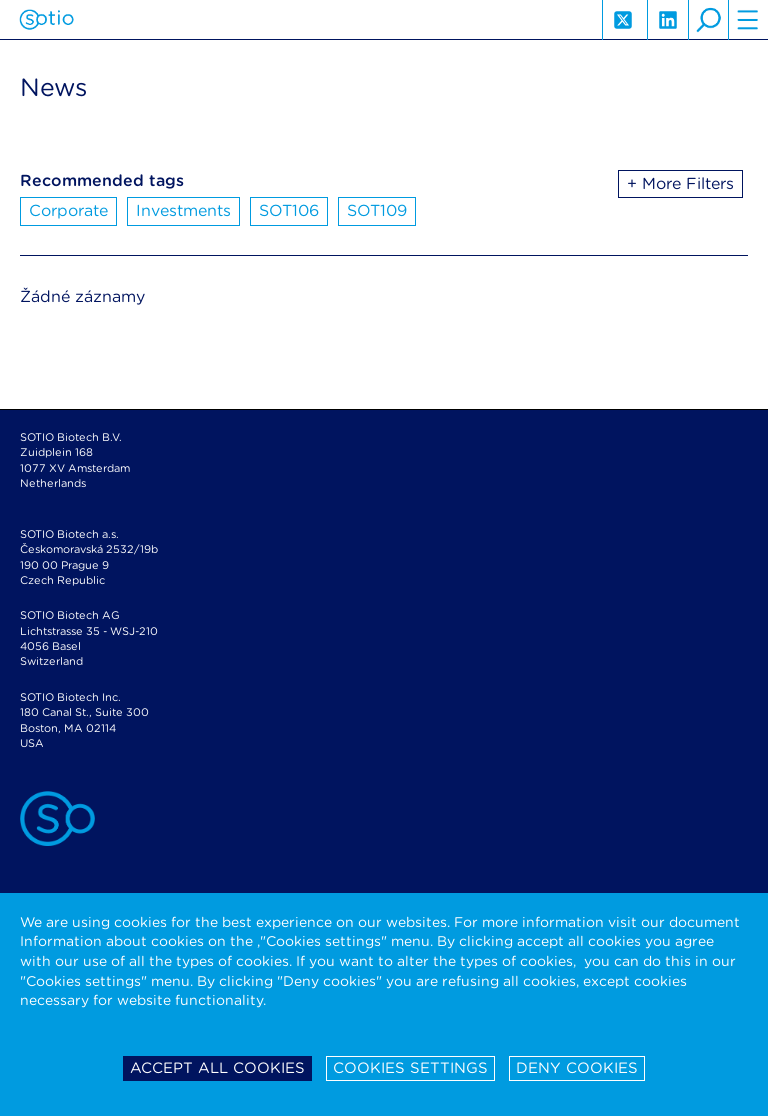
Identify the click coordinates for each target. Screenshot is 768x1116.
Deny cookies (577, 1068)
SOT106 (289, 210)
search (708, 20)
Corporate (68, 210)
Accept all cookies (217, 1068)
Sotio (46, 20)
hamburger (748, 20)
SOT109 (377, 210)
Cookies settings (410, 1068)
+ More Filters (680, 183)
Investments (183, 210)
